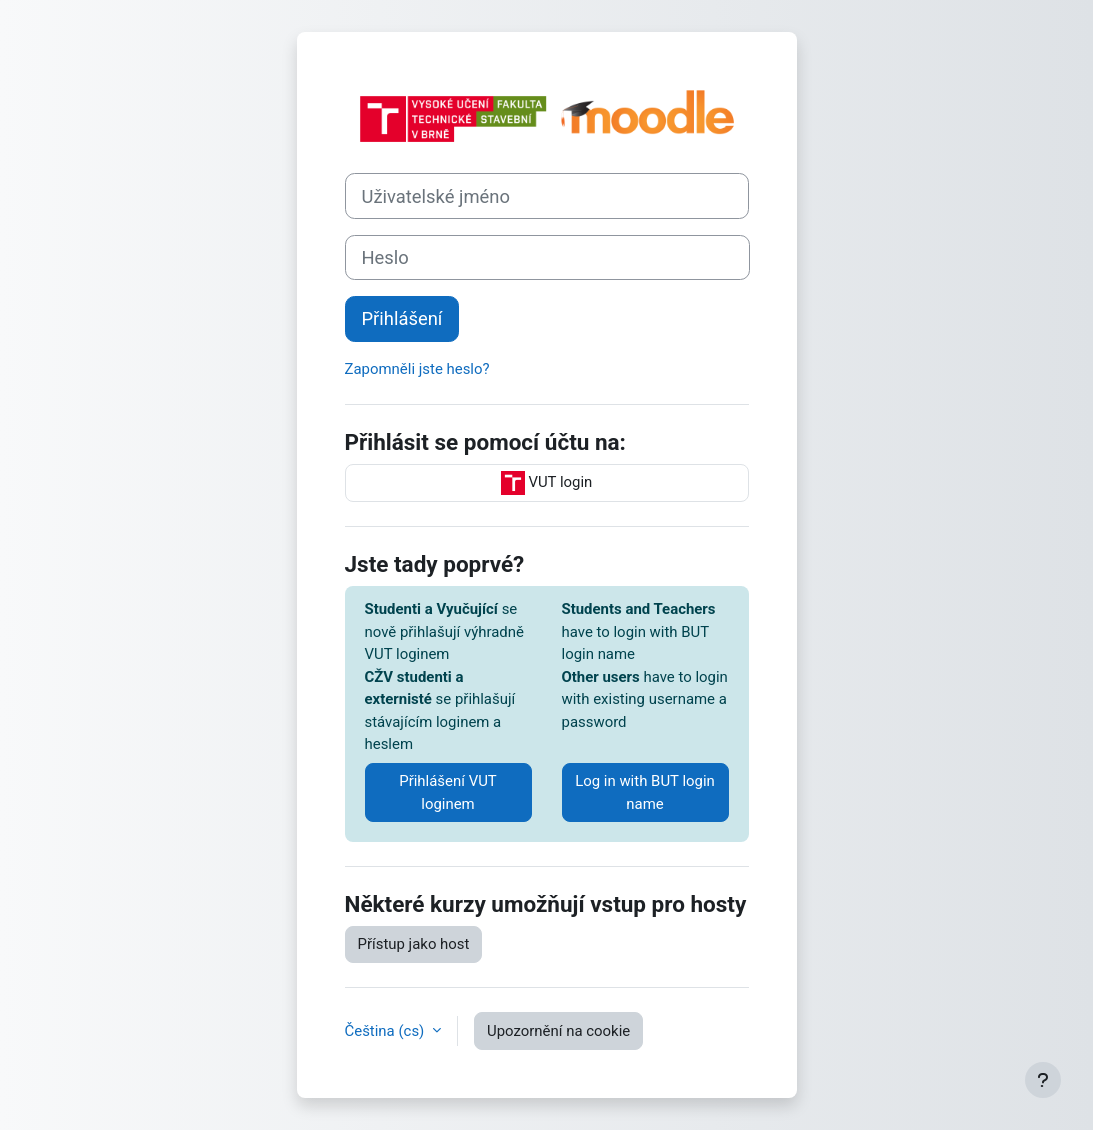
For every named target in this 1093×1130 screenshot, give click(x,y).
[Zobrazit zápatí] (1043, 1080)
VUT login (547, 483)
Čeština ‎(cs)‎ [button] (387, 1031)
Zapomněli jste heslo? (417, 369)
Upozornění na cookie (558, 1031)
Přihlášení (402, 318)
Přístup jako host (414, 944)
